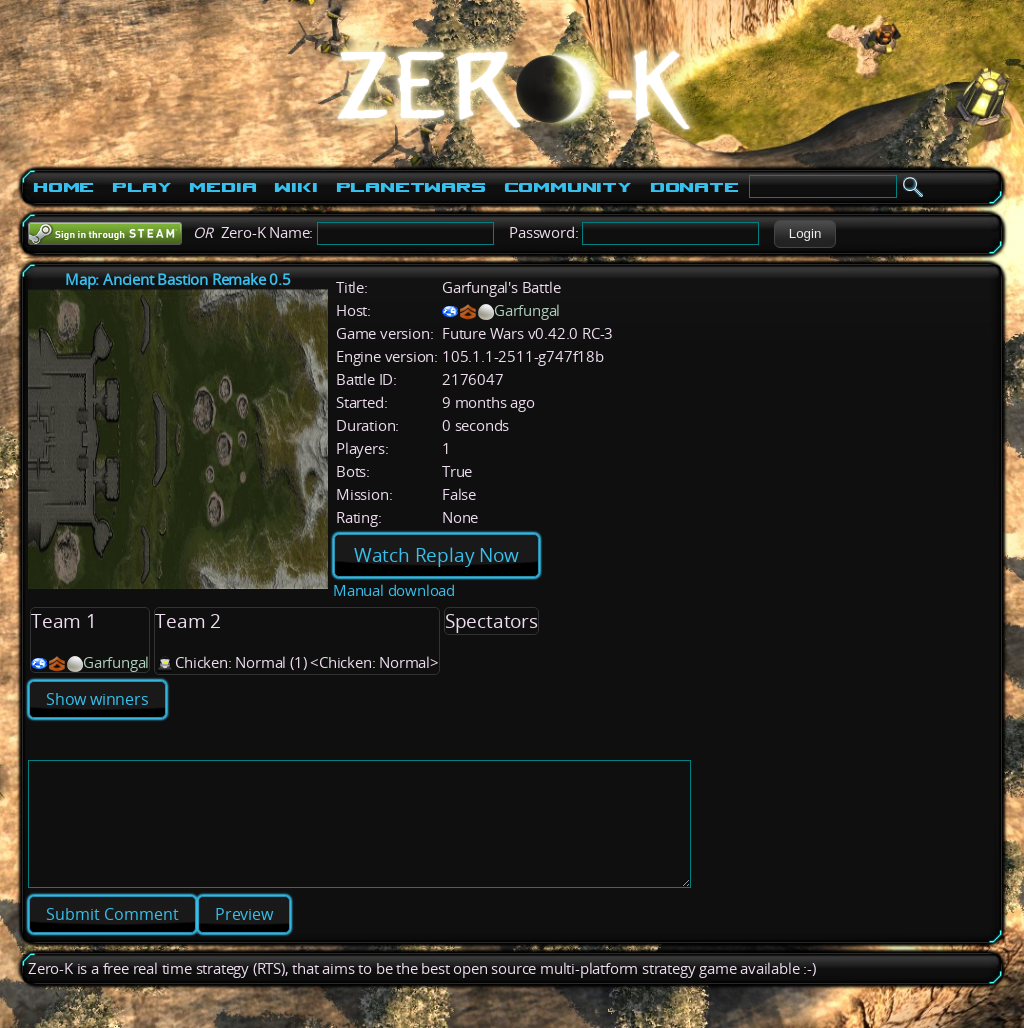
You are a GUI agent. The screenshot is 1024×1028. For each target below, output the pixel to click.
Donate (694, 187)
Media (222, 187)
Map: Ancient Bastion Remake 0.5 (178, 279)
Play (141, 187)
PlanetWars (411, 187)
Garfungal (527, 310)
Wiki (295, 187)
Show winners (97, 699)
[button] (804, 234)
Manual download (394, 590)
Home (63, 187)
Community (568, 187)
